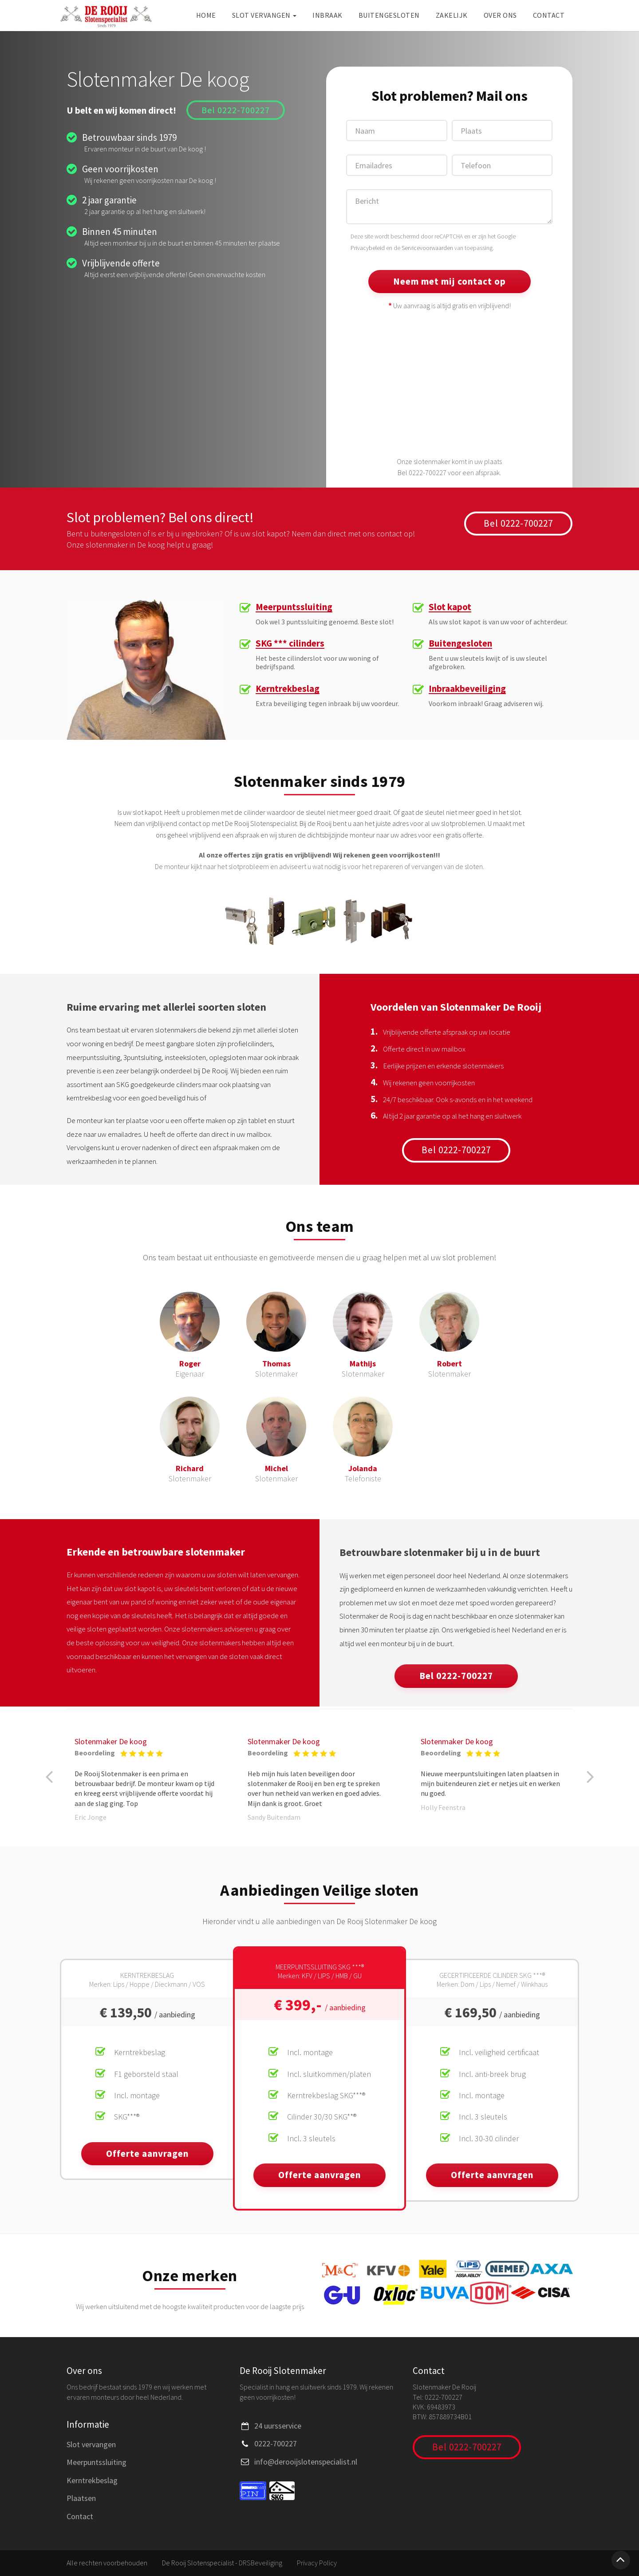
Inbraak (327, 15)
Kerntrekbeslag (288, 689)
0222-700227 (275, 2443)
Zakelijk (452, 15)
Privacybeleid (368, 248)
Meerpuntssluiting (294, 607)
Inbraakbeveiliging (467, 689)
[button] (49, 1777)
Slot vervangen (264, 15)
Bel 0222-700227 (235, 109)
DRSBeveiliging (260, 2562)
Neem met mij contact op (449, 281)
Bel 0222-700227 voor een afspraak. (449, 472)
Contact (549, 15)
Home (206, 15)
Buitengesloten (389, 15)
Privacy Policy (317, 2562)
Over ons (500, 15)
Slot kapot (450, 607)
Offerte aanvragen (147, 2153)
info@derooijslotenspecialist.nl (305, 2462)
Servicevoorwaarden (427, 248)
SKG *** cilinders (290, 644)
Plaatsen (81, 2498)
